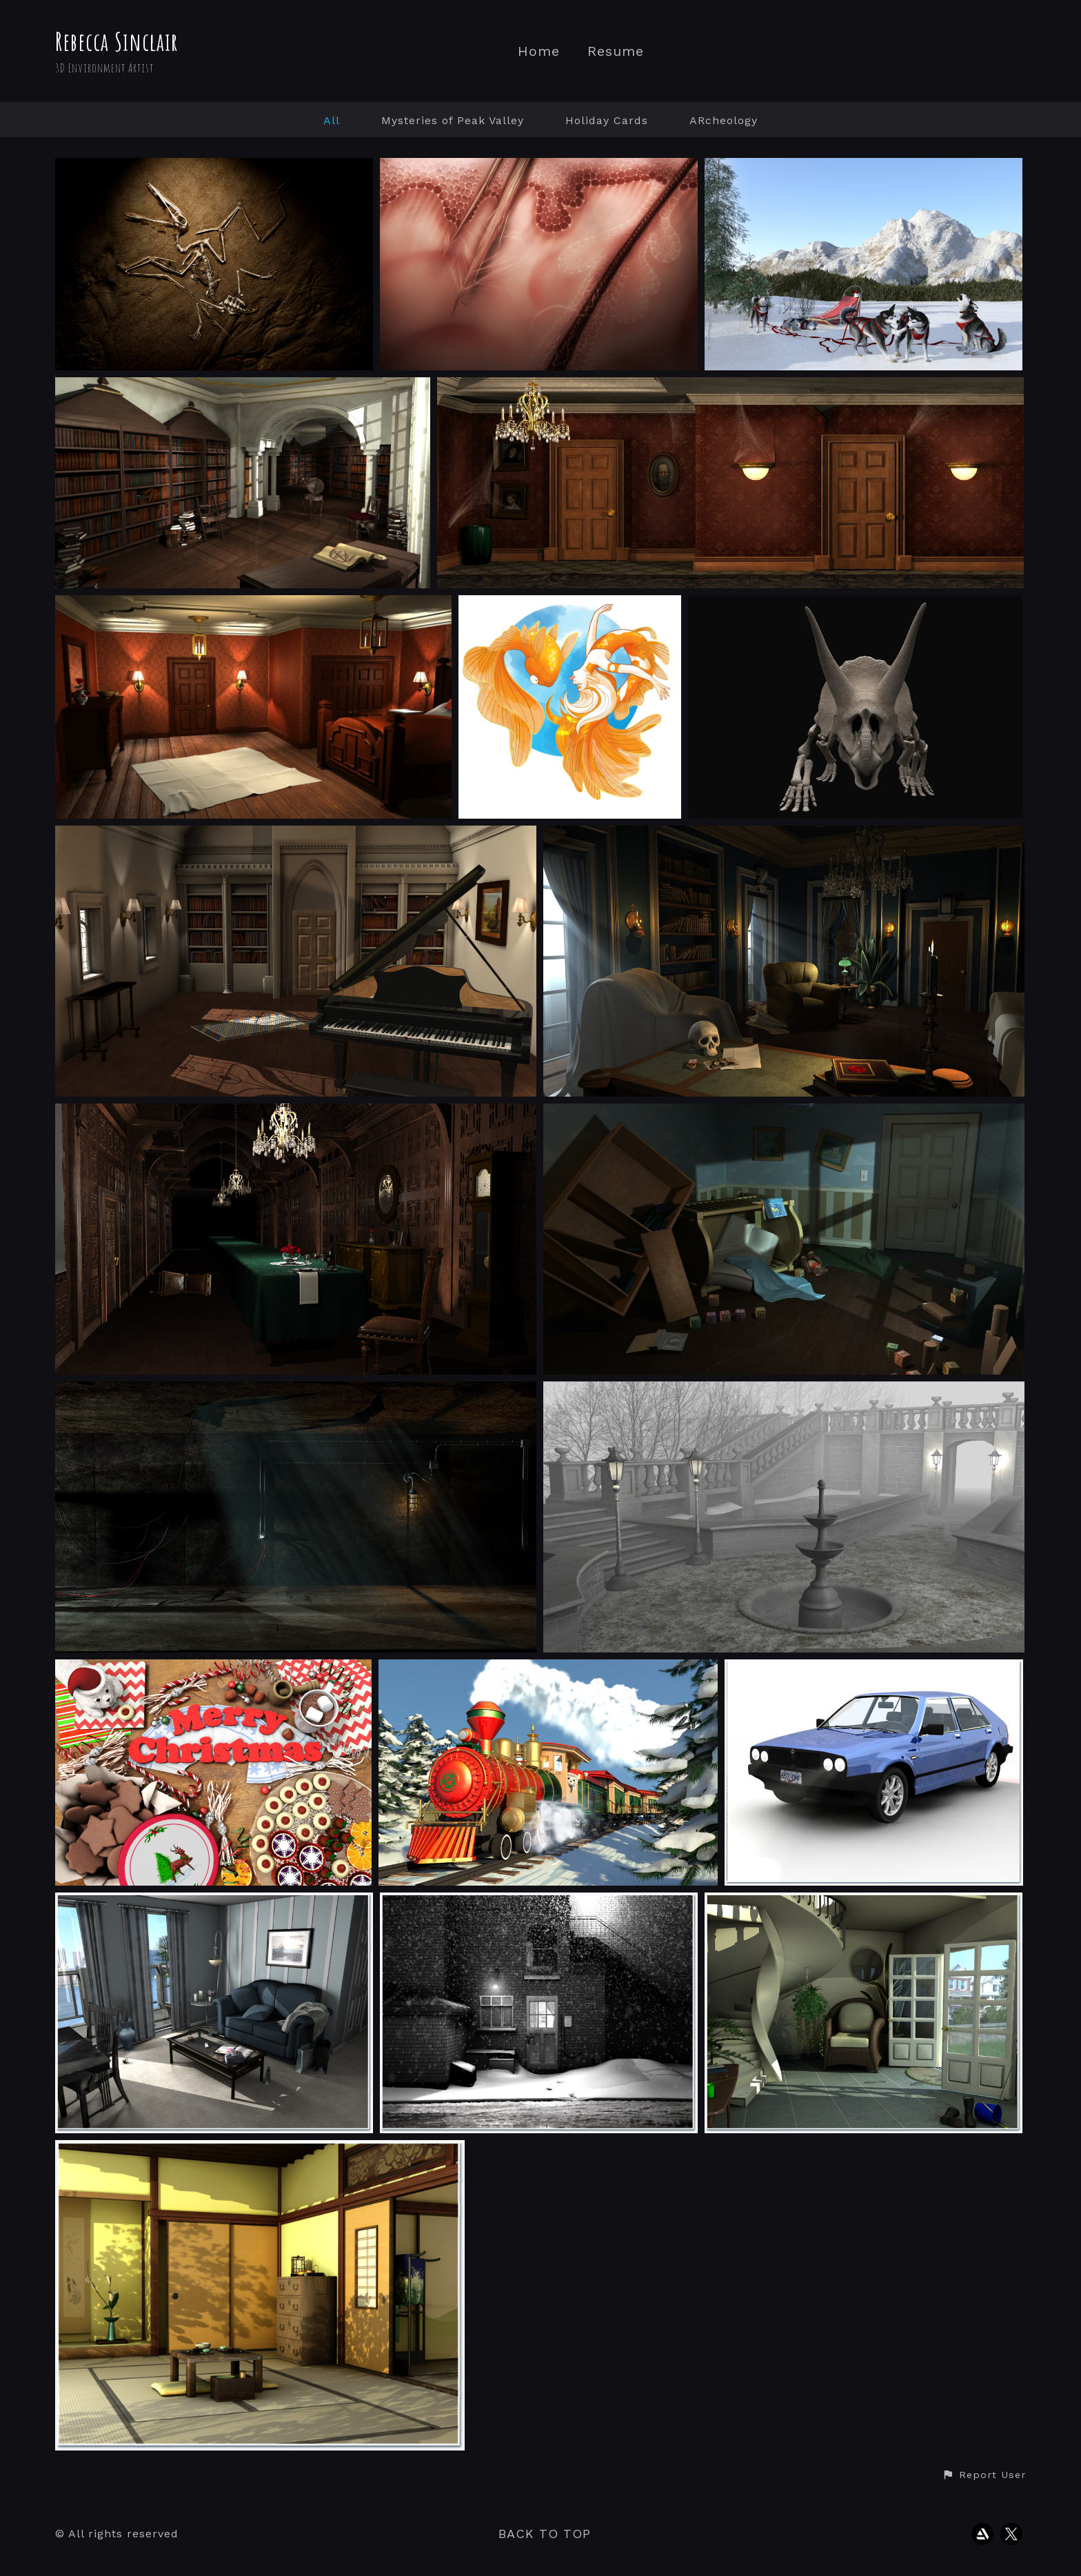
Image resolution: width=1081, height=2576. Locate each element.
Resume (615, 51)
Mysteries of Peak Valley (452, 120)
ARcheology (723, 120)
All (331, 120)
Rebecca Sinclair (117, 41)
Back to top (544, 2533)
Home (539, 51)
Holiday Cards (606, 120)
